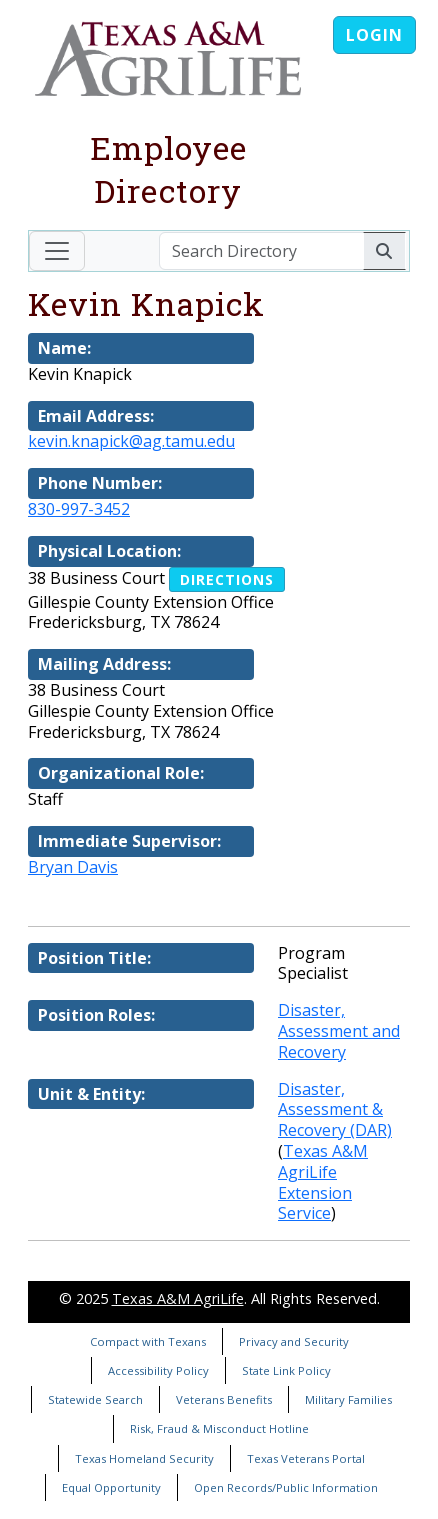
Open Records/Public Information (286, 1487)
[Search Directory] (261, 251)
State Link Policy (286, 1370)
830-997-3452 (79, 509)
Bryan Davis (73, 867)
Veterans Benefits (224, 1399)
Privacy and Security (294, 1341)
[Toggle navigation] (57, 251)
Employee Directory (168, 169)
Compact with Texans (148, 1341)
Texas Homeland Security (144, 1458)
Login (374, 35)
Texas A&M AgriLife (178, 1298)
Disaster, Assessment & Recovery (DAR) (335, 1110)
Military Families (348, 1399)
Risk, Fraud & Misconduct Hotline (219, 1428)
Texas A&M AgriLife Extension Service (323, 1182)
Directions (227, 579)
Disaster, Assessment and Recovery (339, 1031)
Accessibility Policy (158, 1370)
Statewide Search (95, 1399)
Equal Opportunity (111, 1487)
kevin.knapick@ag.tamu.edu (131, 441)
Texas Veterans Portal (306, 1458)
